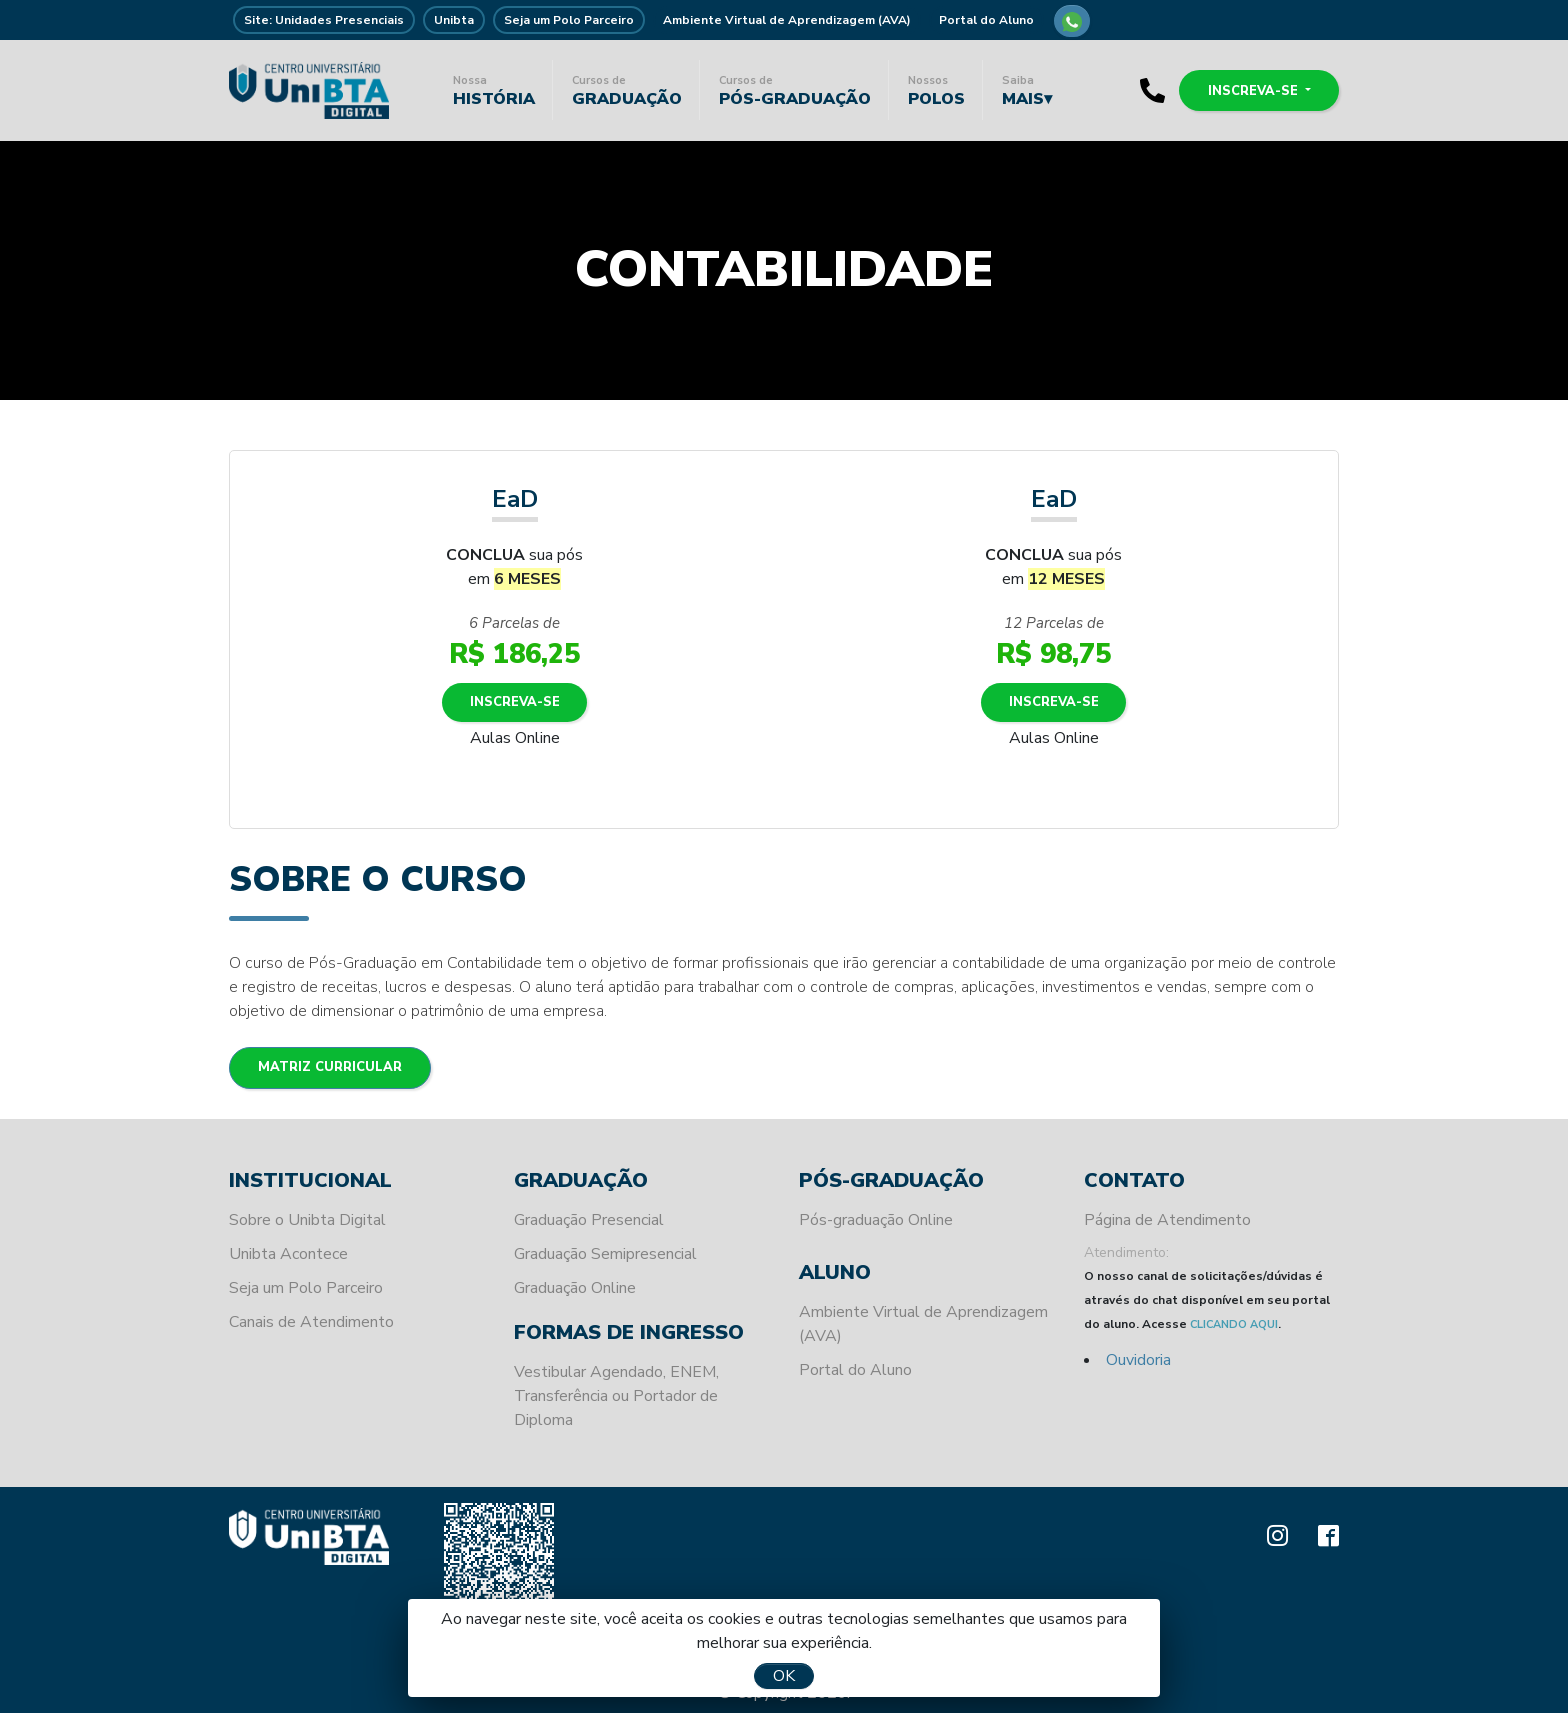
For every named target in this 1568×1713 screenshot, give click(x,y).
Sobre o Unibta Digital (307, 1220)
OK (784, 1676)
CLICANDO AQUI (1234, 1324)
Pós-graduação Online (876, 1220)
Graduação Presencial (589, 1220)
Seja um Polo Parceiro (569, 20)
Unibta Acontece (288, 1254)
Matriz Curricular (332, 1068)
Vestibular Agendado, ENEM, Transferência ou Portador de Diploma (616, 1396)
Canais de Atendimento (311, 1322)
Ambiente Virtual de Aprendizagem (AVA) (787, 20)
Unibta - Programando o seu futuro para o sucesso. (309, 90)
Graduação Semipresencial (605, 1254)
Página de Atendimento (1167, 1220)
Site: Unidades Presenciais (324, 20)
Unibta (454, 20)
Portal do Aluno (986, 20)
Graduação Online (575, 1288)
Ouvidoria (1138, 1360)
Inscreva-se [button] (1252, 90)
